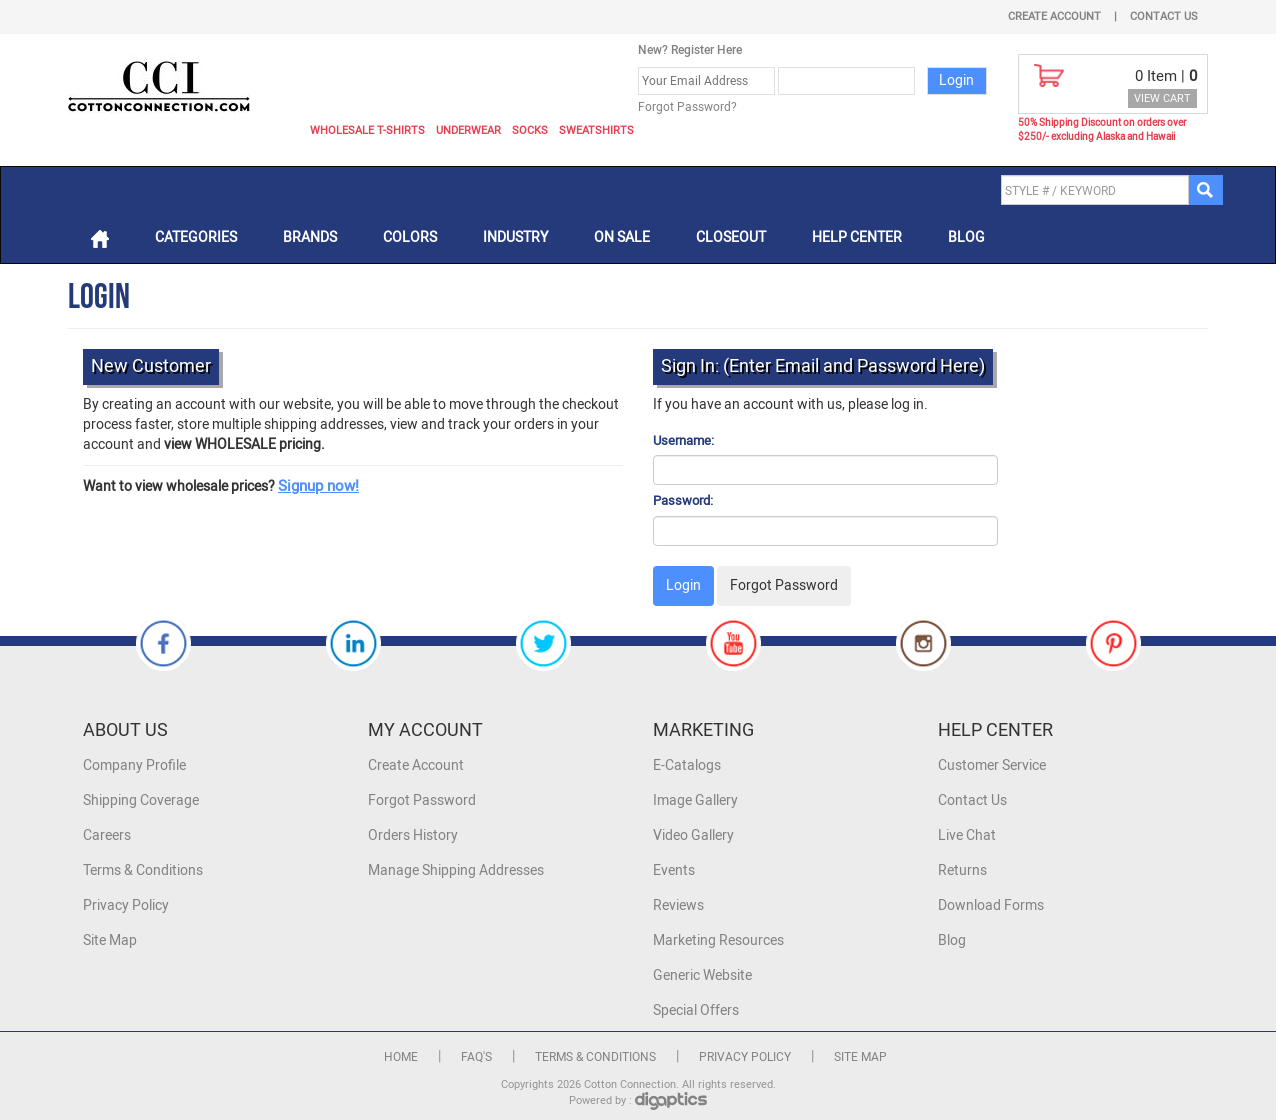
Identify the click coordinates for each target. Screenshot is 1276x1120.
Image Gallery (695, 800)
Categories (196, 237)
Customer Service (992, 765)
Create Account (1054, 16)
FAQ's (476, 1057)
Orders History (413, 835)
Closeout (731, 237)
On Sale (622, 237)
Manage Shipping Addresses (456, 870)
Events (674, 870)
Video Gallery (693, 835)
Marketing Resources (718, 940)
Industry (515, 237)
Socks (530, 130)
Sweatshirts (596, 130)
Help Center (857, 237)
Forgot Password (422, 800)
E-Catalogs (687, 765)
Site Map (110, 940)
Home (401, 1057)
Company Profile (134, 765)
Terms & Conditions (143, 870)
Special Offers (696, 1010)
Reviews (678, 905)
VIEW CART (1162, 98)
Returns (962, 870)
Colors (410, 237)
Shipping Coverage (141, 800)
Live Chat (967, 835)
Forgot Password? (687, 107)
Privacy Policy (126, 905)
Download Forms (991, 905)
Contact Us (1164, 16)
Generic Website (702, 975)
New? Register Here (690, 50)
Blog (966, 237)
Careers (107, 835)
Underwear (468, 130)
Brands (310, 237)
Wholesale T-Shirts (367, 130)
